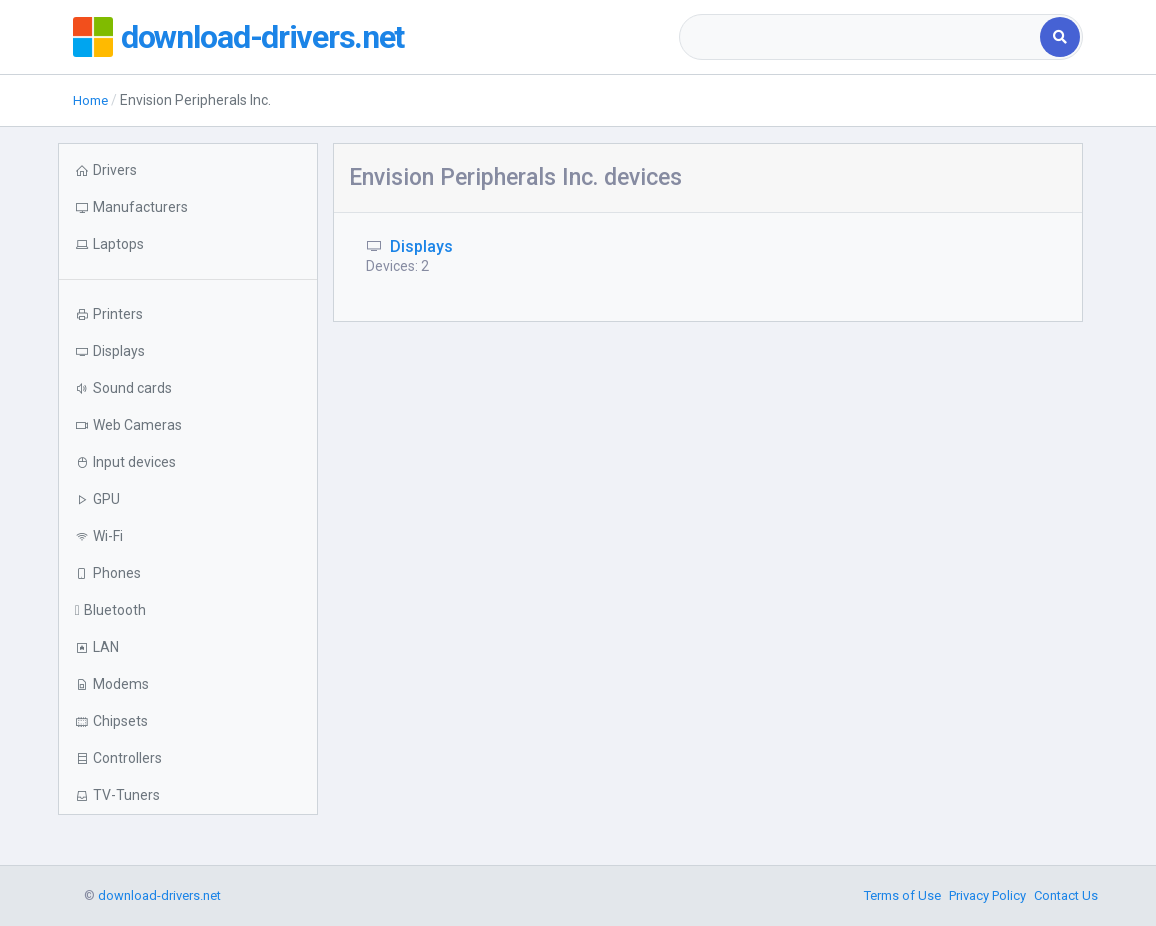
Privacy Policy (987, 895)
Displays (421, 246)
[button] (188, 244)
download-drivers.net (271, 37)
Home (92, 100)
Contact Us (1066, 895)
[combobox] (861, 37)
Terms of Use (902, 895)
